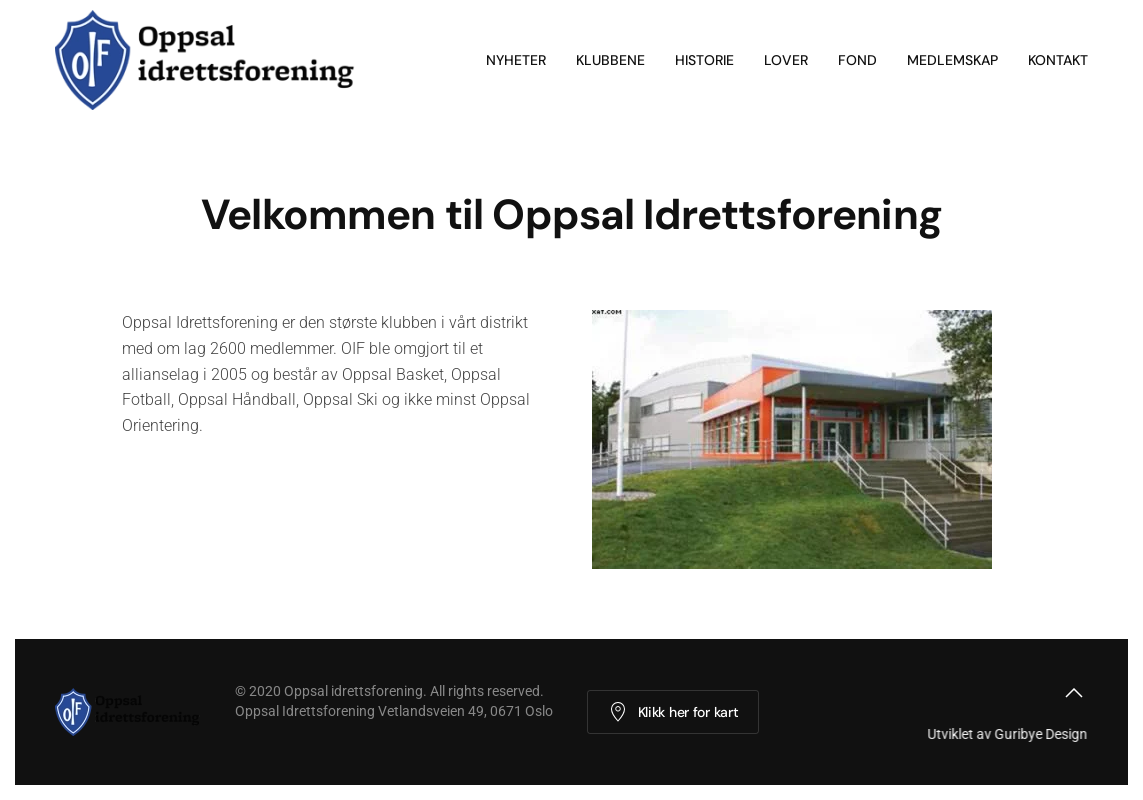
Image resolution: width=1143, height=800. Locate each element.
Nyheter (516, 60)
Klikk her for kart (673, 712)
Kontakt (1058, 60)
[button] (1074, 693)
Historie (704, 60)
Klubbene (610, 60)
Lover (786, 60)
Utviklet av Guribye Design (1006, 734)
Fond (857, 60)
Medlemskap (952, 60)
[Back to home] (213, 60)
